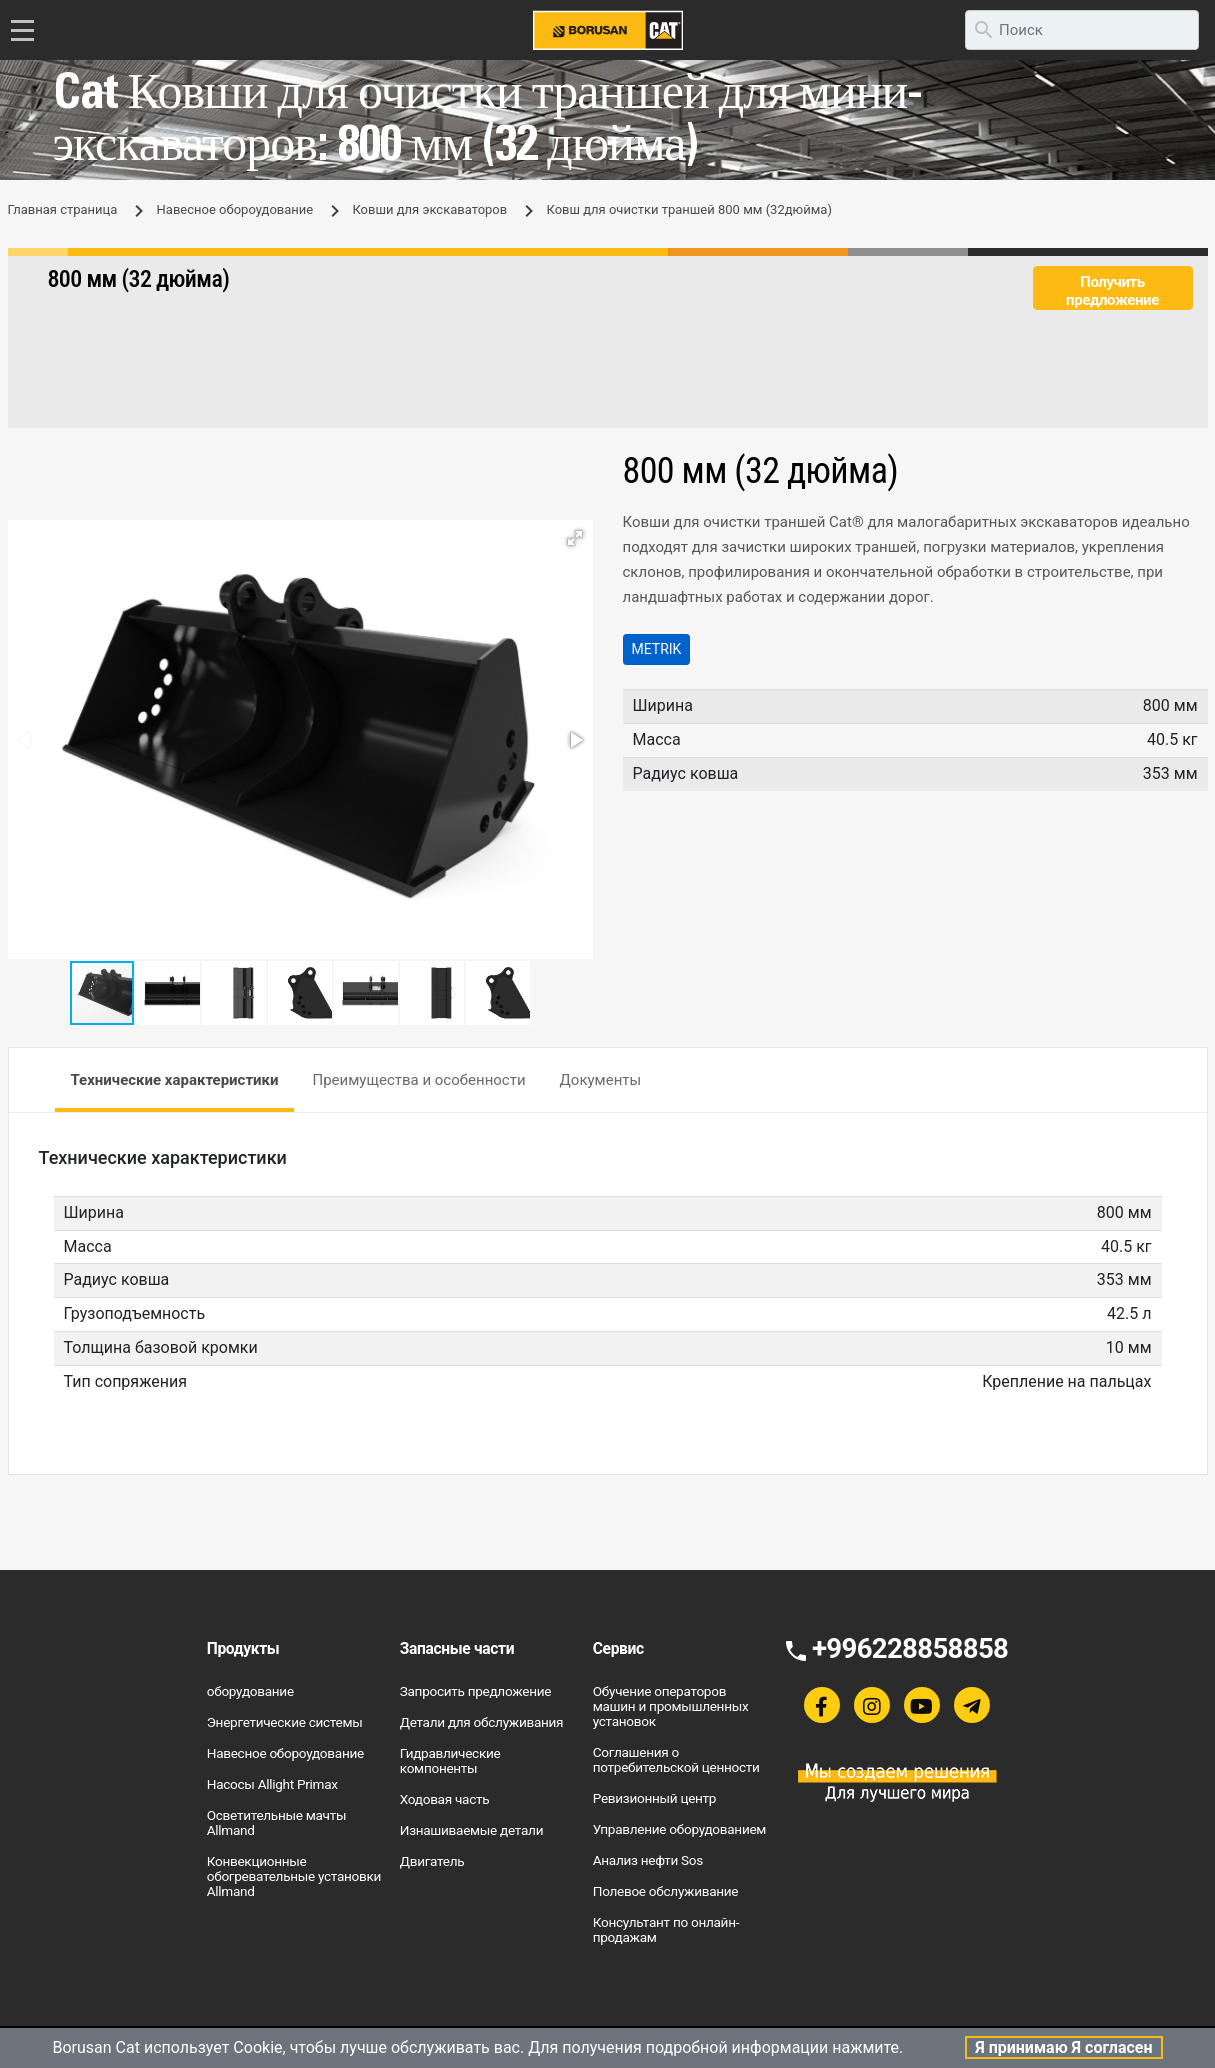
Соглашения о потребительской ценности (676, 1759)
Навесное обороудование (235, 209)
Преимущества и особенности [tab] (418, 1080)
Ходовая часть (445, 1799)
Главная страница (63, 209)
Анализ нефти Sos (648, 1860)
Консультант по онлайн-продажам (666, 1929)
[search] (1082, 30)
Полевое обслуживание (666, 1891)
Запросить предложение (475, 1691)
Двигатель (432, 1861)
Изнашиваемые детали (471, 1830)
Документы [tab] (601, 1080)
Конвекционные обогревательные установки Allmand (294, 1876)
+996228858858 (910, 1648)
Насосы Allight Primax (272, 1784)
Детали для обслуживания (482, 1722)
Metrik (657, 649)
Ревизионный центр (654, 1798)
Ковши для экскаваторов (429, 209)
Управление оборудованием (679, 1829)
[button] (575, 538)
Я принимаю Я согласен (1063, 2047)
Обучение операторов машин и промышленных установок (671, 1706)
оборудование (250, 1691)
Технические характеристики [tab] (175, 1080)
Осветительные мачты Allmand (276, 1822)
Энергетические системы (285, 1722)
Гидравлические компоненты (450, 1760)
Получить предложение (1112, 291)
